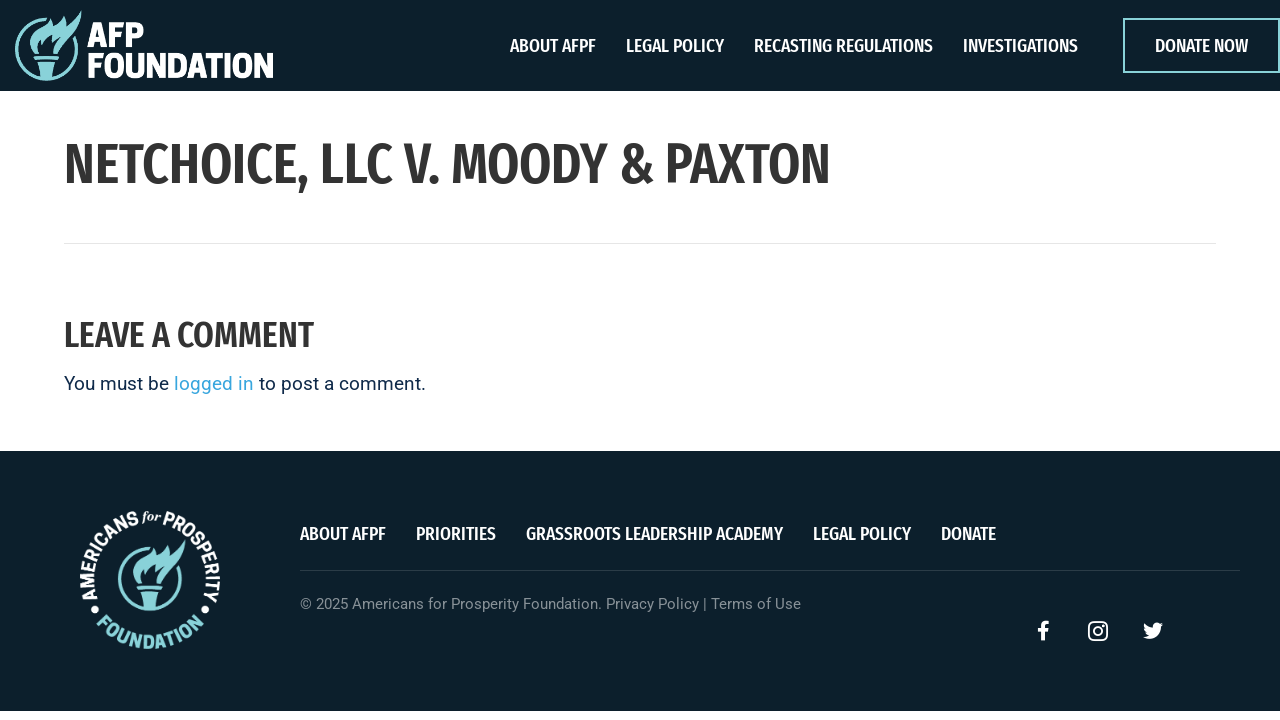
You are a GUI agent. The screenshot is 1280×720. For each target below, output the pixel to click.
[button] (1043, 631)
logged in (214, 383)
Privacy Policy (652, 604)
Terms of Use (756, 604)
